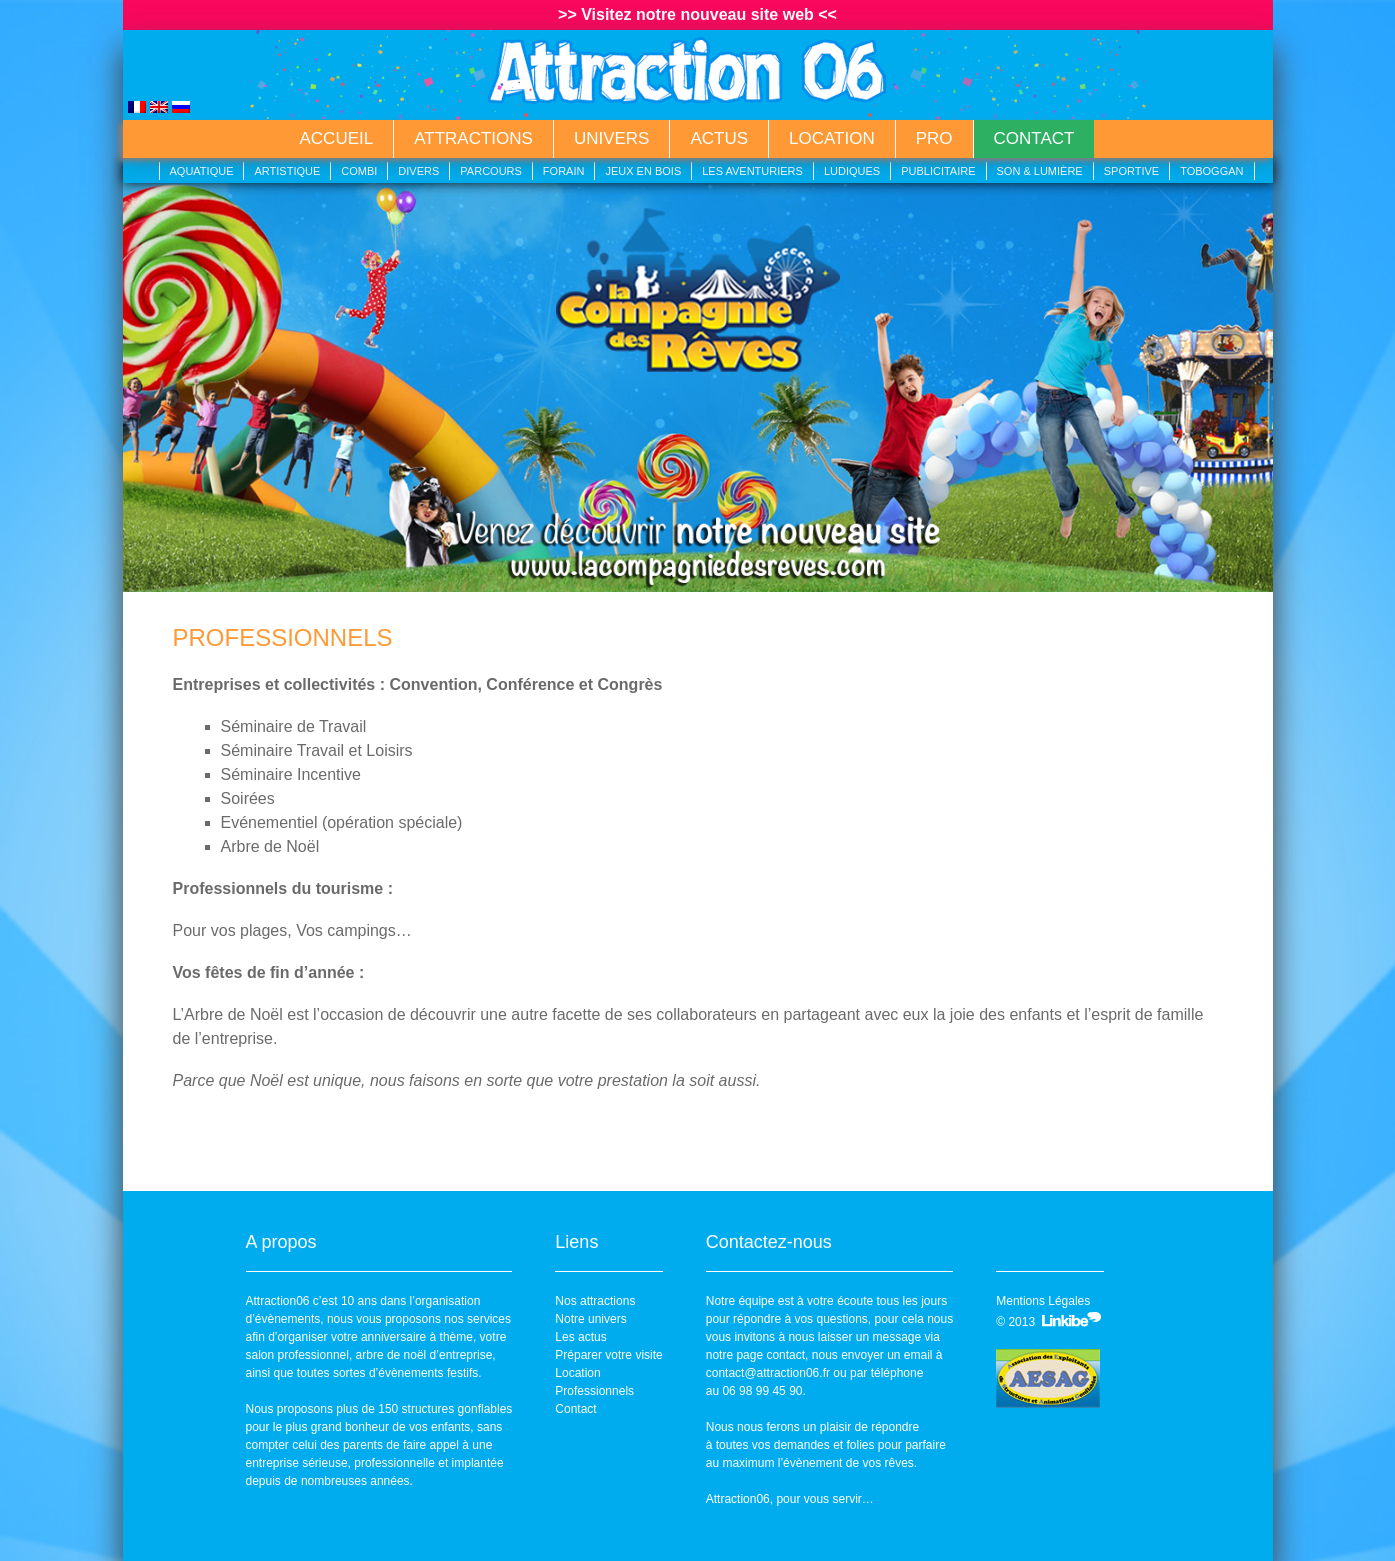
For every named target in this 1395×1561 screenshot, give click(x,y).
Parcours (491, 171)
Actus (719, 138)
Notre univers (590, 1319)
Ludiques (852, 171)
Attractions (473, 138)
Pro (934, 138)
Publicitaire (938, 171)
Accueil (337, 138)
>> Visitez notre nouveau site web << (697, 14)
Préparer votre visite (608, 1355)
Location (832, 138)
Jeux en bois (643, 171)
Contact (1034, 138)
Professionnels (594, 1391)
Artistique (287, 171)
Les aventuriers (752, 171)
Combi (359, 171)
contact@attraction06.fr (768, 1373)
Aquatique (202, 171)
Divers (418, 171)
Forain (564, 171)
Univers (612, 138)
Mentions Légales (1043, 1301)
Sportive (1131, 171)
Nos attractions (595, 1301)
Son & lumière (1040, 171)
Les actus (580, 1337)
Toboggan (1211, 171)
